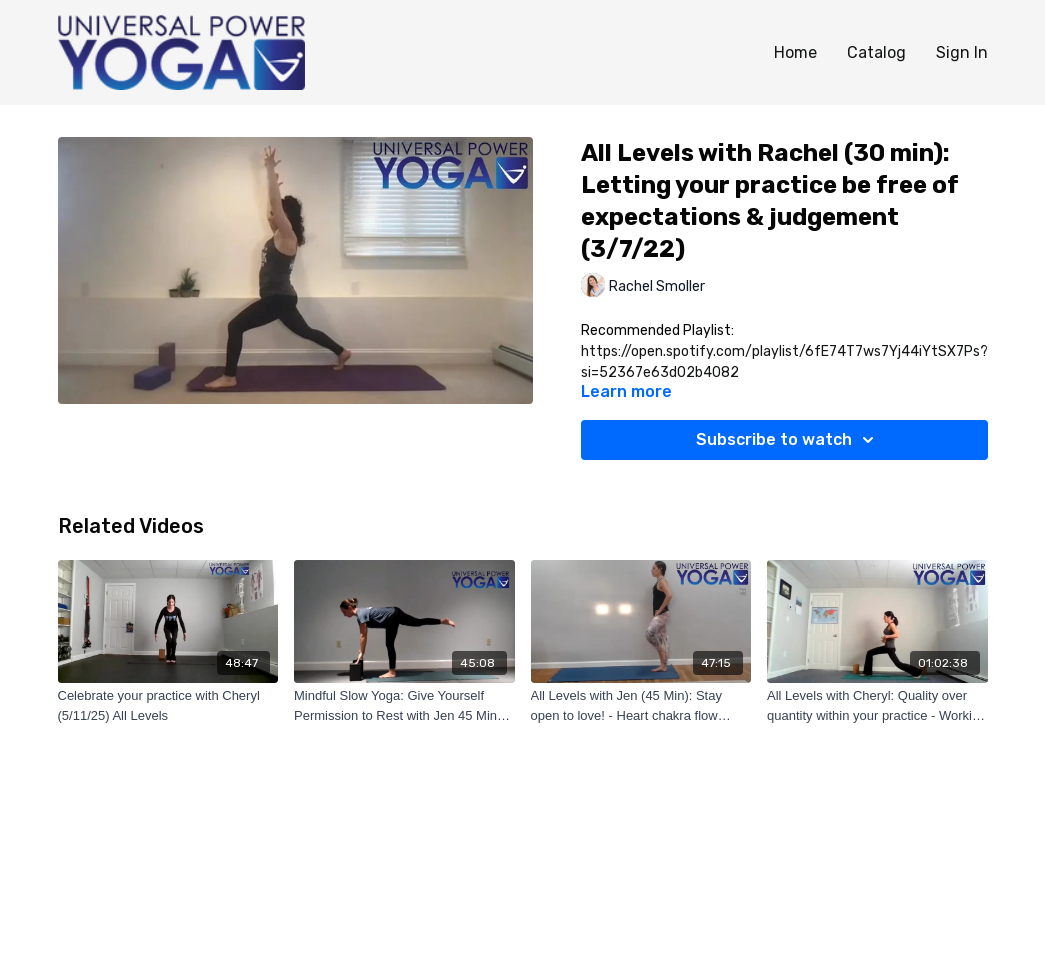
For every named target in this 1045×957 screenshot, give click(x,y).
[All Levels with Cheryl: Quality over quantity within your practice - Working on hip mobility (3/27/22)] (877, 705)
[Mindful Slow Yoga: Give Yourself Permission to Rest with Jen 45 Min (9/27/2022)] (404, 705)
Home (795, 52)
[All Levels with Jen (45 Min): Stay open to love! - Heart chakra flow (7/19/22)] (641, 705)
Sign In (962, 52)
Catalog (876, 52)
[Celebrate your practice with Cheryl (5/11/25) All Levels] (168, 705)
